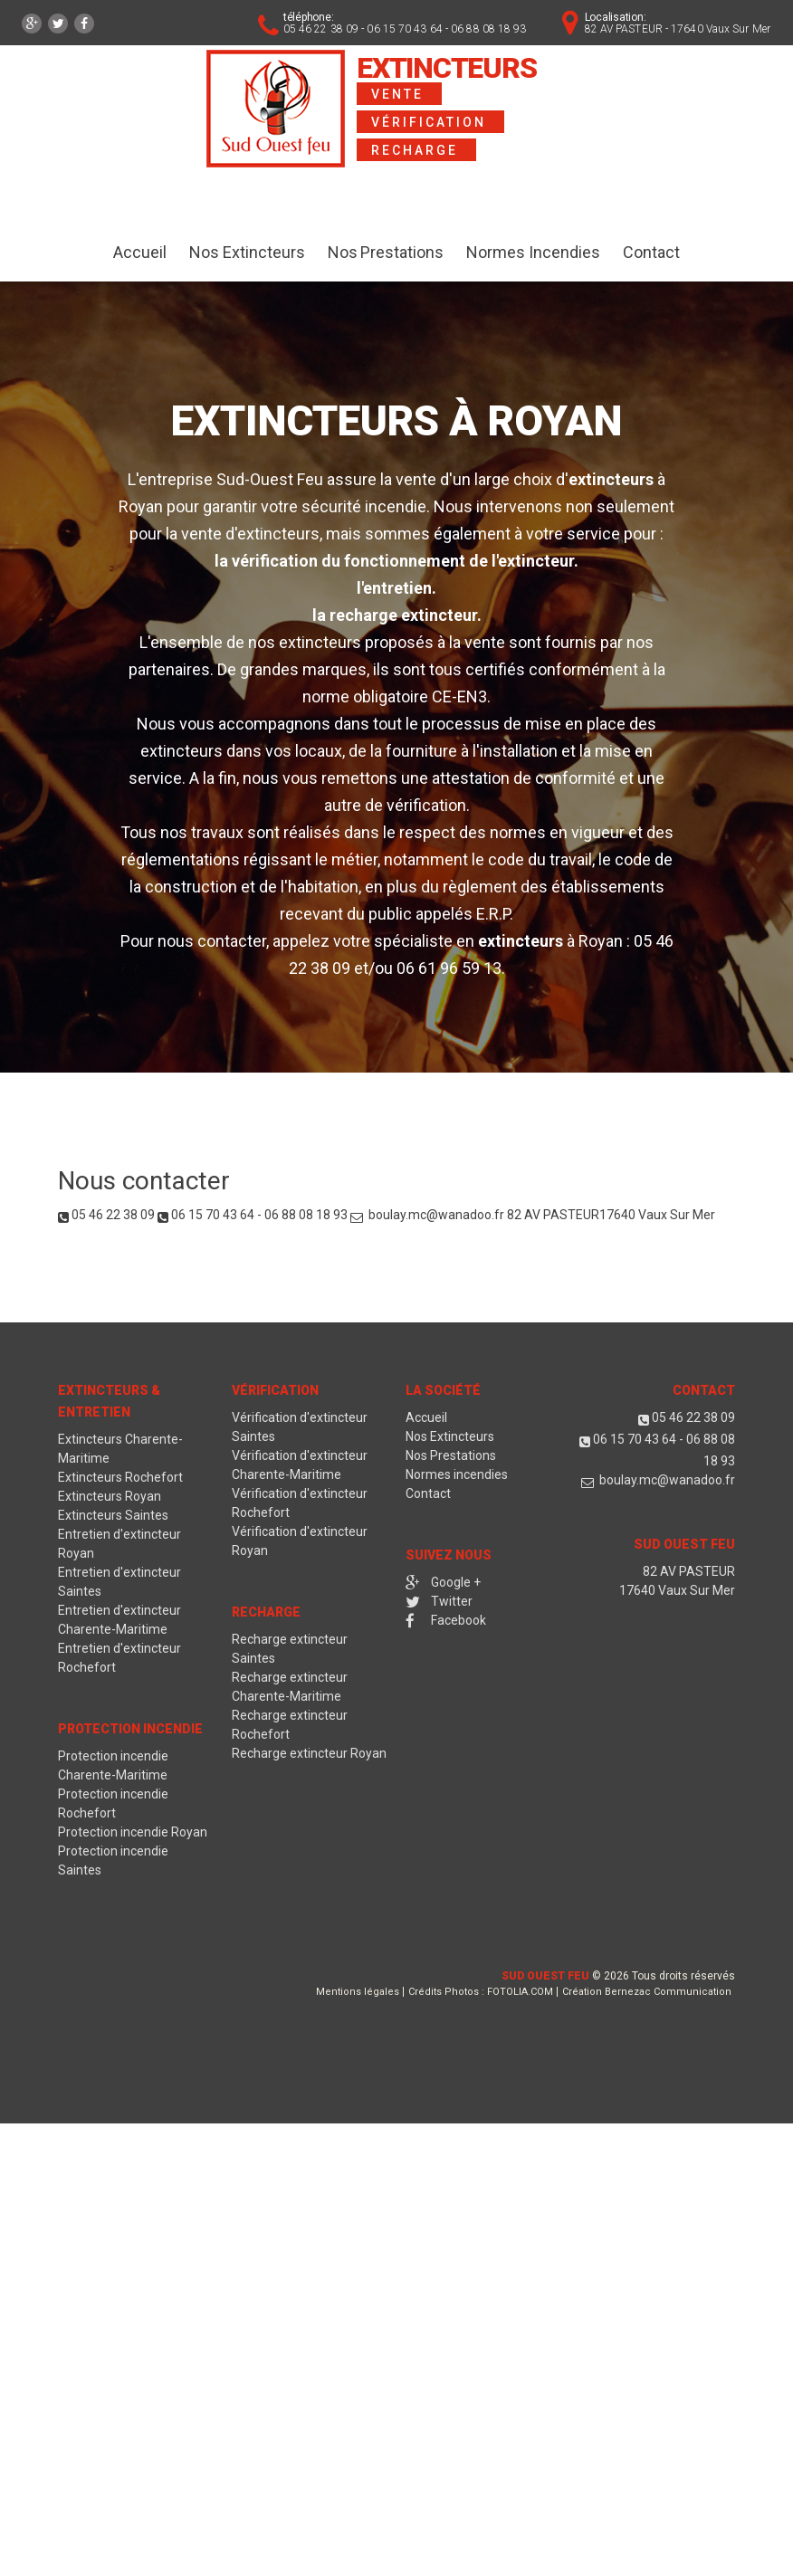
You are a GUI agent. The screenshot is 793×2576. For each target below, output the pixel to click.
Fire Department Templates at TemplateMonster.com (243, 1976)
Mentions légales (357, 1992)
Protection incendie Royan (132, 1832)
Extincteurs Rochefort (120, 1477)
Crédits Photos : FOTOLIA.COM (480, 1992)
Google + (443, 1582)
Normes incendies (457, 1474)
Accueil (140, 252)
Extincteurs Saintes (113, 1515)
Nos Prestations (386, 252)
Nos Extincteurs (247, 252)
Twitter (439, 1601)
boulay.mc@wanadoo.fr (435, 1214)
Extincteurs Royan (109, 1496)
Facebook (446, 1620)
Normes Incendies (533, 252)
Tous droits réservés (683, 1976)
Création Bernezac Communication (646, 1992)
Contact (651, 252)
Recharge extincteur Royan (309, 1753)
